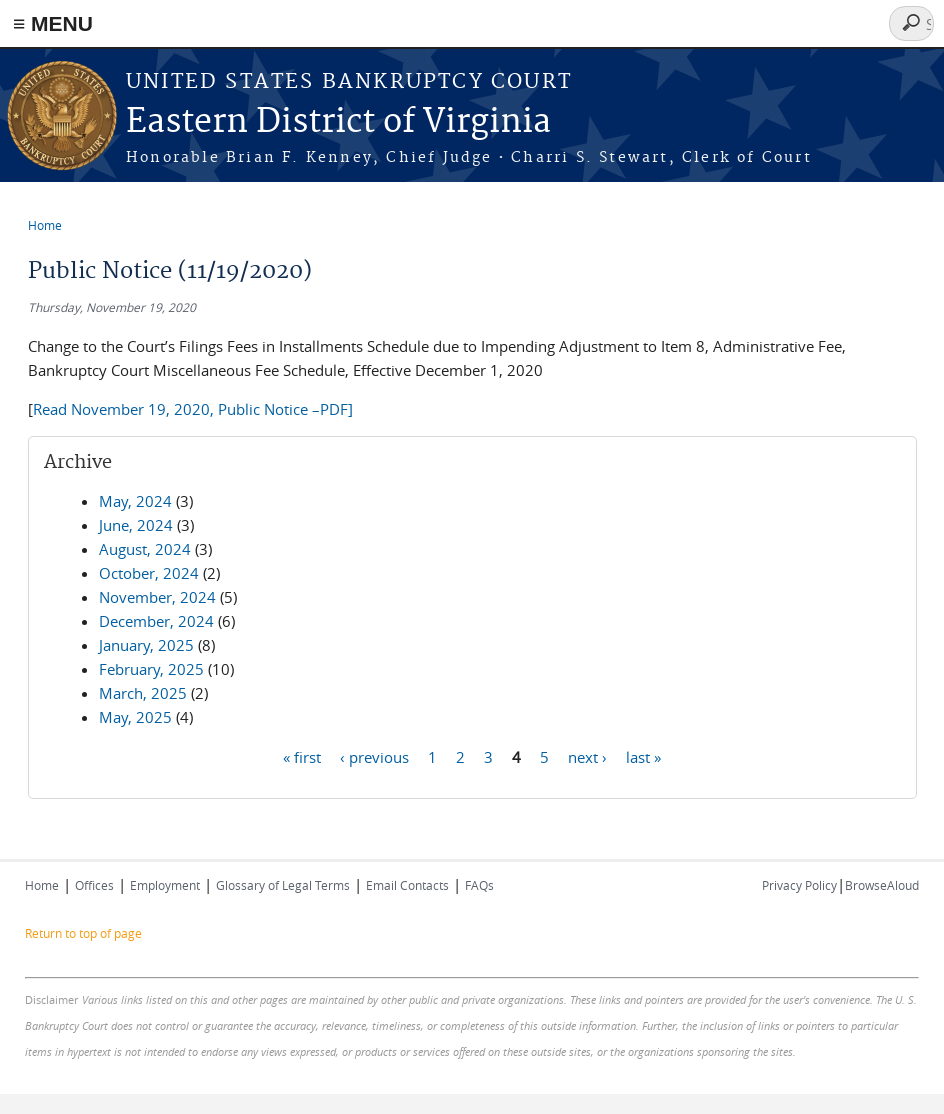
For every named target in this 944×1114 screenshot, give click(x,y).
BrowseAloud (882, 885)
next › (587, 756)
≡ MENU (53, 23)
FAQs (479, 885)
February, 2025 (151, 669)
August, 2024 (145, 549)
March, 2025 (143, 693)
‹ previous (374, 756)
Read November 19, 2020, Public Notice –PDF (190, 409)
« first (302, 756)
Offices (94, 885)
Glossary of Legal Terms (283, 885)
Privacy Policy (799, 885)
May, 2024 (135, 501)
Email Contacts (407, 885)
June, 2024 (136, 525)
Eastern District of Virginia (338, 122)
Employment (165, 885)
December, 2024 (156, 621)
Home (45, 225)
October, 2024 (149, 573)
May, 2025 (135, 717)
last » (643, 756)
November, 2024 (157, 597)
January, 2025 (146, 645)
